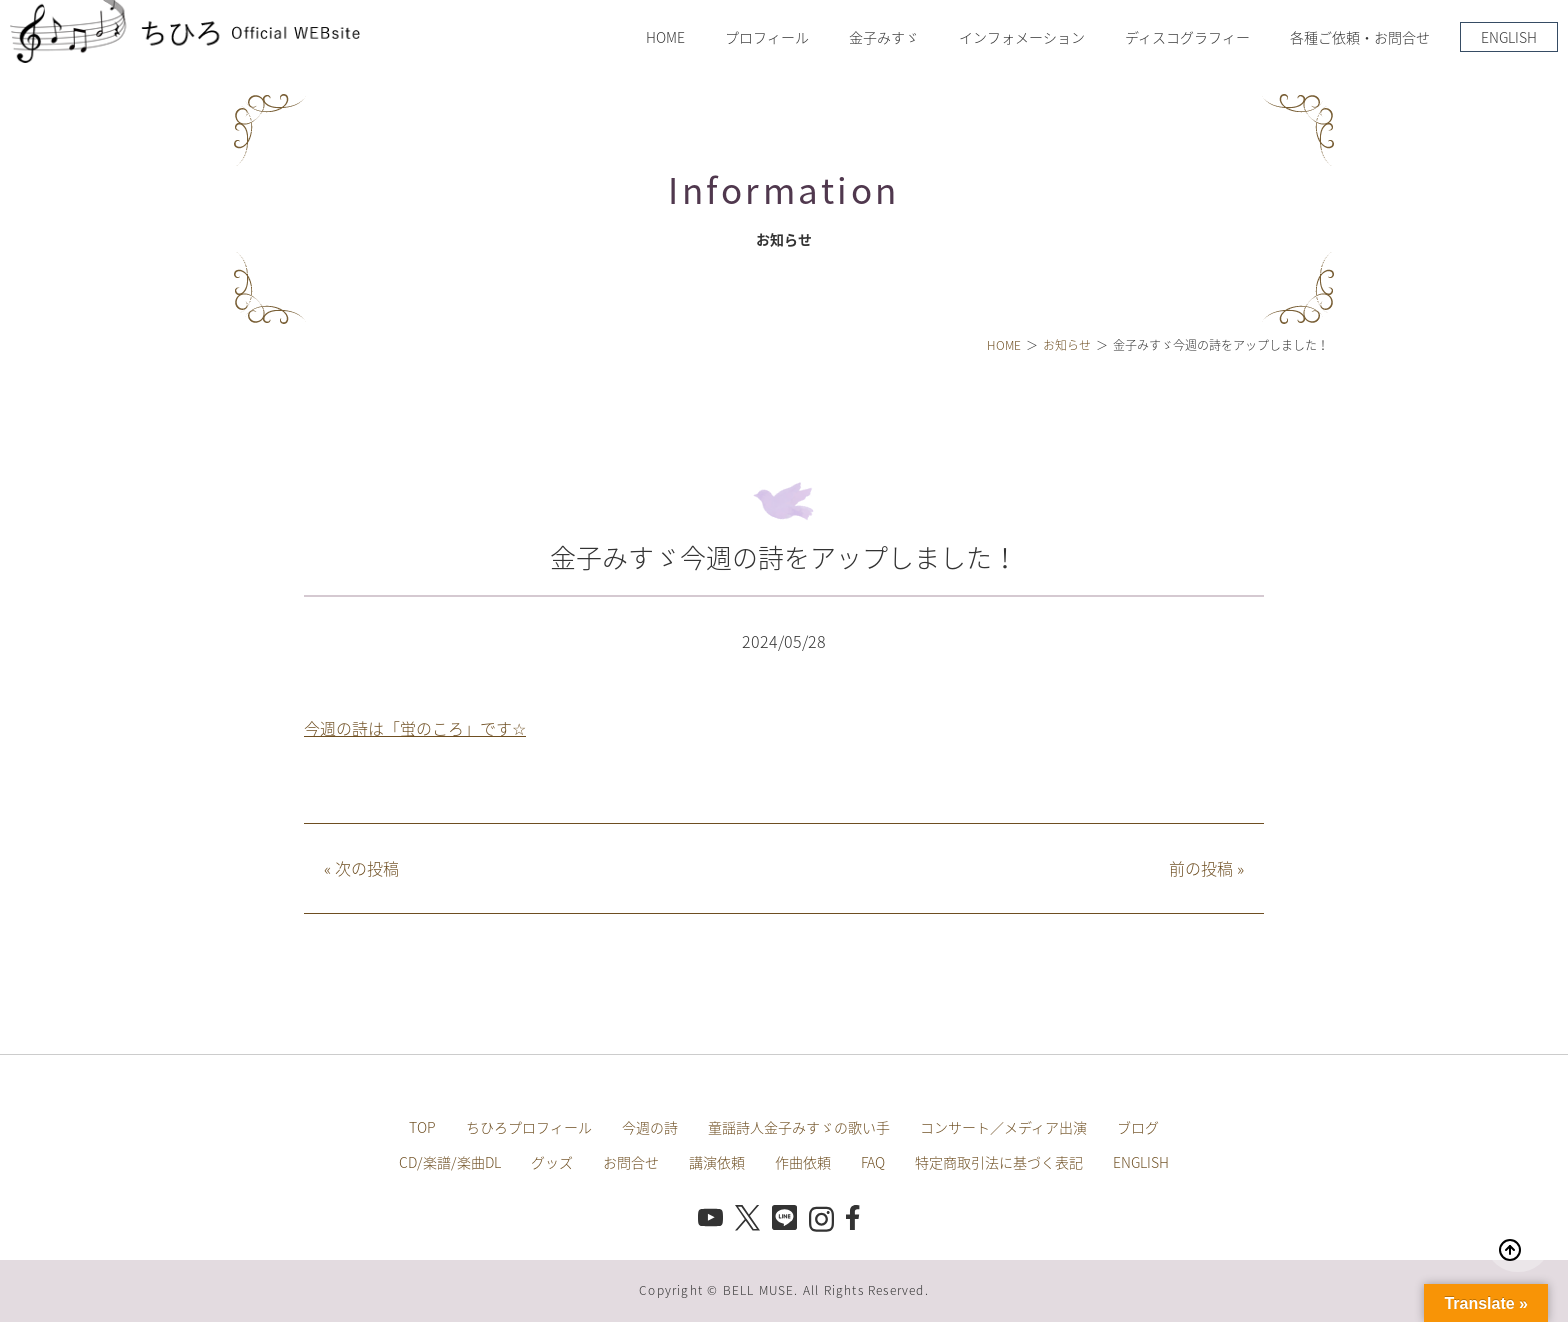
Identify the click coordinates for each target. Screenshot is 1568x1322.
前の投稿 (1206, 868)
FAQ (873, 1162)
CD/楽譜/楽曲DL (450, 1162)
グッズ (552, 1162)
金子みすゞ (884, 37)
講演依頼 (717, 1162)
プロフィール (767, 37)
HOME (665, 37)
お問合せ (631, 1162)
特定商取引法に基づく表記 (999, 1162)
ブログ (1138, 1127)
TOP (422, 1127)
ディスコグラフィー (1187, 37)
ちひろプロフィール (529, 1127)
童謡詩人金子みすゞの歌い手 (799, 1127)
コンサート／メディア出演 (1003, 1127)
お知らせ (1067, 345)
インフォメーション (1022, 37)
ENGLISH (1509, 37)
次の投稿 (361, 868)
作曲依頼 (803, 1162)
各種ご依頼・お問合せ (1360, 37)
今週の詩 (650, 1127)
